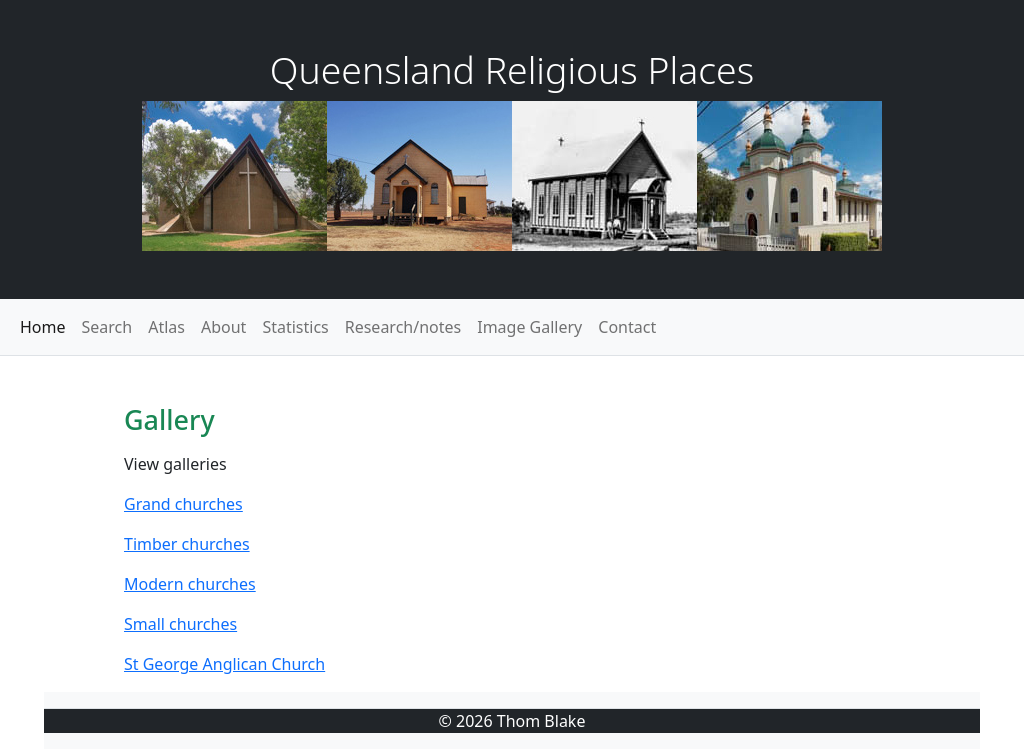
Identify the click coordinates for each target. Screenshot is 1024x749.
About (223, 327)
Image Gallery (529, 327)
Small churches (180, 624)
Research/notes (403, 327)
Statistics (295, 327)
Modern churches (190, 584)
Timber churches (187, 544)
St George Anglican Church (224, 664)
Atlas (166, 327)
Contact (627, 327)
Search (107, 327)
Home (43, 327)
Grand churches (183, 504)
